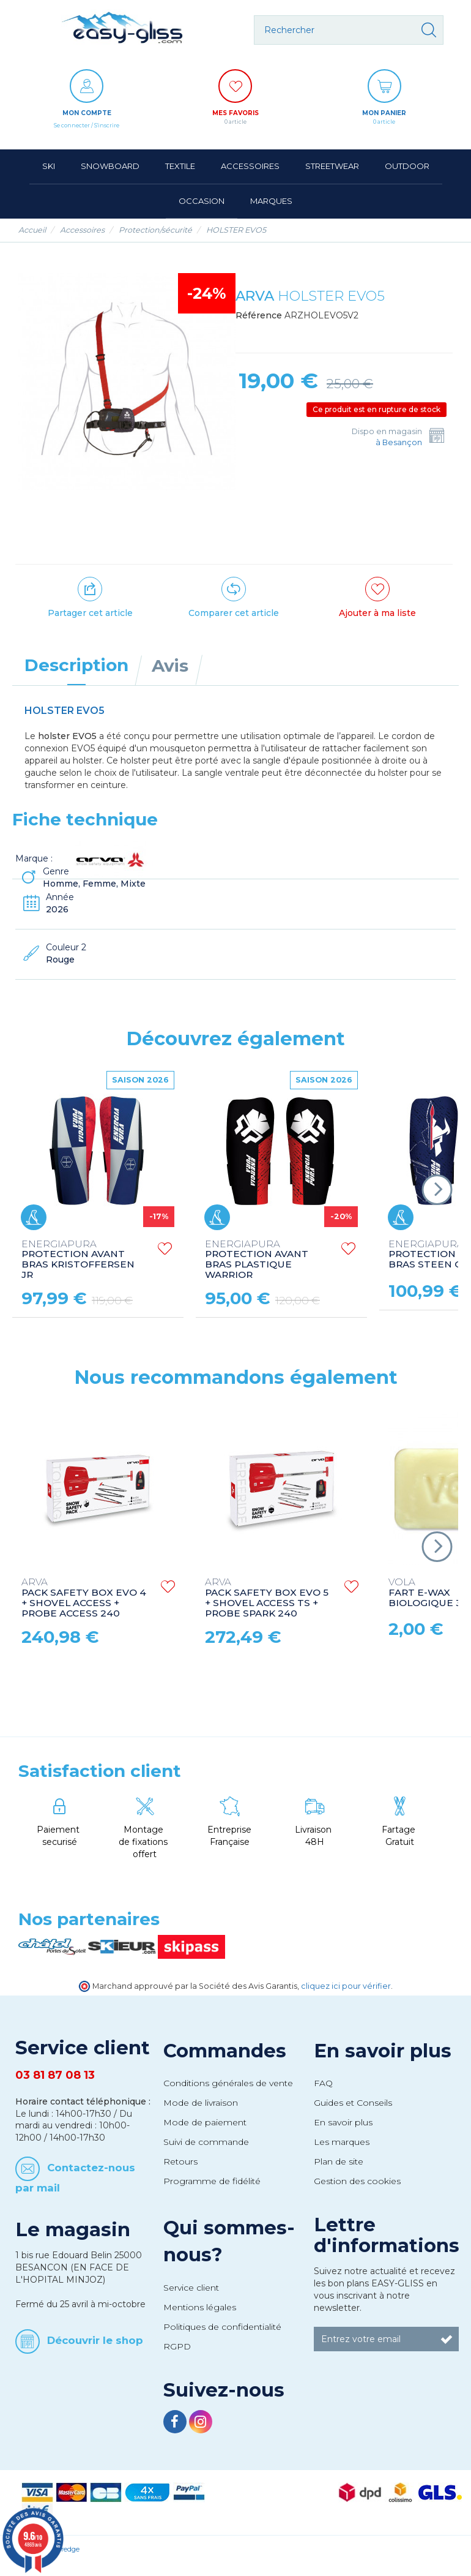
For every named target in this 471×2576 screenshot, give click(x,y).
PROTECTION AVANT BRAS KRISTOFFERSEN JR (78, 1260)
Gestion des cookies (357, 2181)
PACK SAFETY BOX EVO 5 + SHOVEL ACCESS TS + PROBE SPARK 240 (266, 1598)
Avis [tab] (170, 665)
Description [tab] (76, 665)
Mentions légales (199, 2307)
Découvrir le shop (95, 2340)
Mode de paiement (205, 2122)
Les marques (341, 2141)
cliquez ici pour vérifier (346, 1986)
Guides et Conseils (353, 2102)
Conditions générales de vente (228, 2083)
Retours (180, 2161)
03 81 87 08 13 (55, 2075)
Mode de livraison (200, 2102)
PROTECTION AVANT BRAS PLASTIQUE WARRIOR (256, 1260)
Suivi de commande (206, 2141)
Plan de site (338, 2161)
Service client (191, 2287)
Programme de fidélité (212, 2181)
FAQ (323, 2083)
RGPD (177, 2346)
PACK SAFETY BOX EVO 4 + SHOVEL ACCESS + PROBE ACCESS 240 (83, 1598)
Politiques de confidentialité (222, 2326)
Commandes (224, 2050)
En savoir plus (382, 2050)
